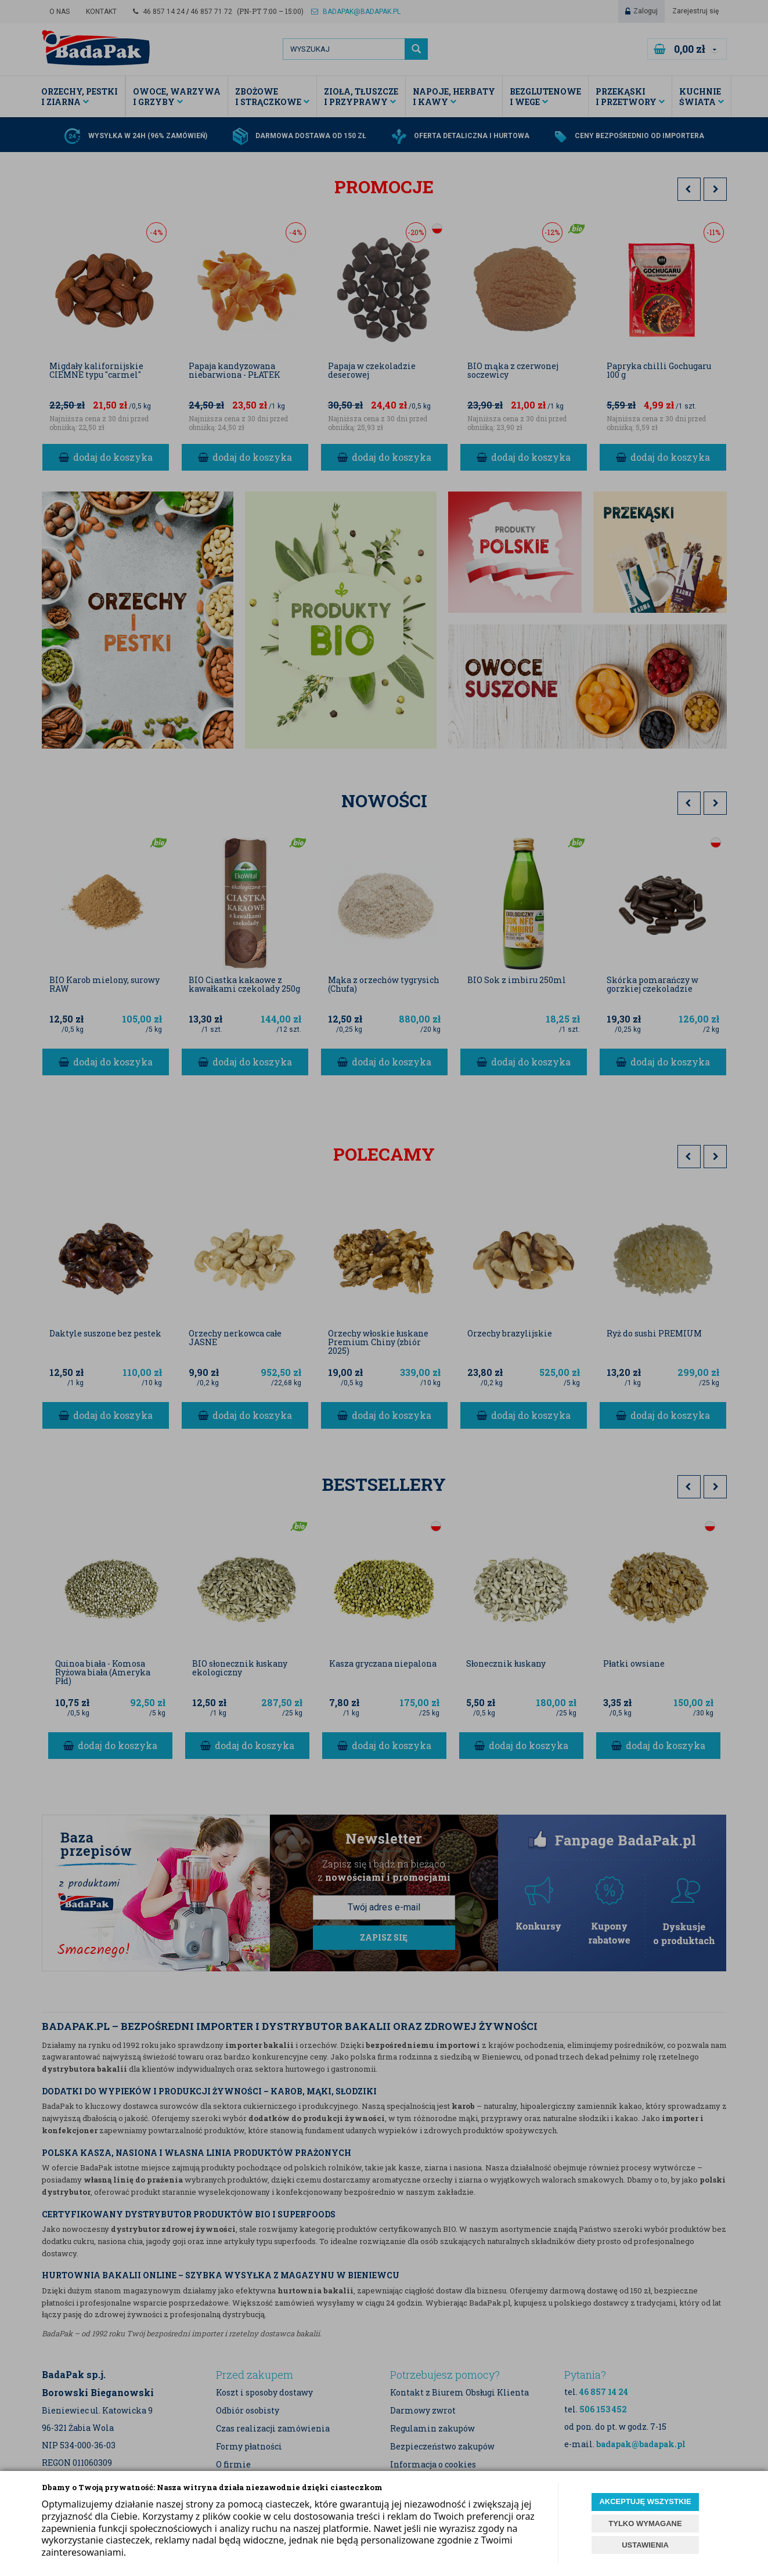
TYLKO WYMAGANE (645, 2523)
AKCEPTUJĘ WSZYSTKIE (645, 2501)
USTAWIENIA (645, 2545)
